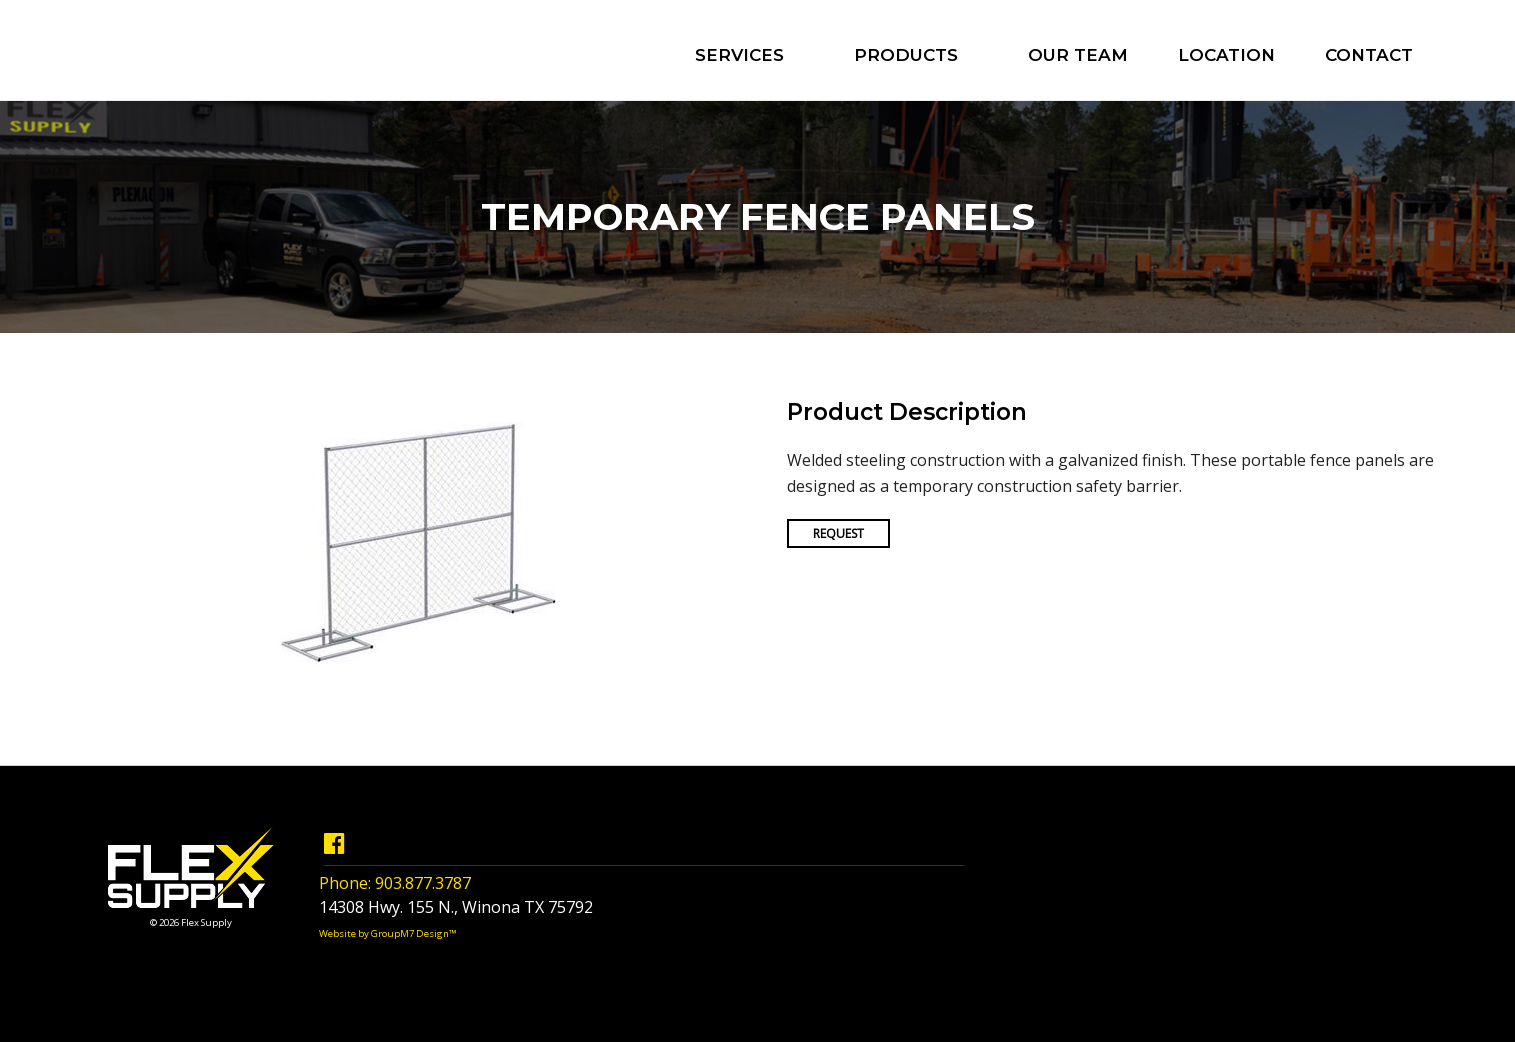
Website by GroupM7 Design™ (387, 933)
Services (739, 55)
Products (906, 55)
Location (1226, 55)
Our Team (1078, 55)
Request (838, 533)
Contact (1369, 55)
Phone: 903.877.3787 (395, 883)
